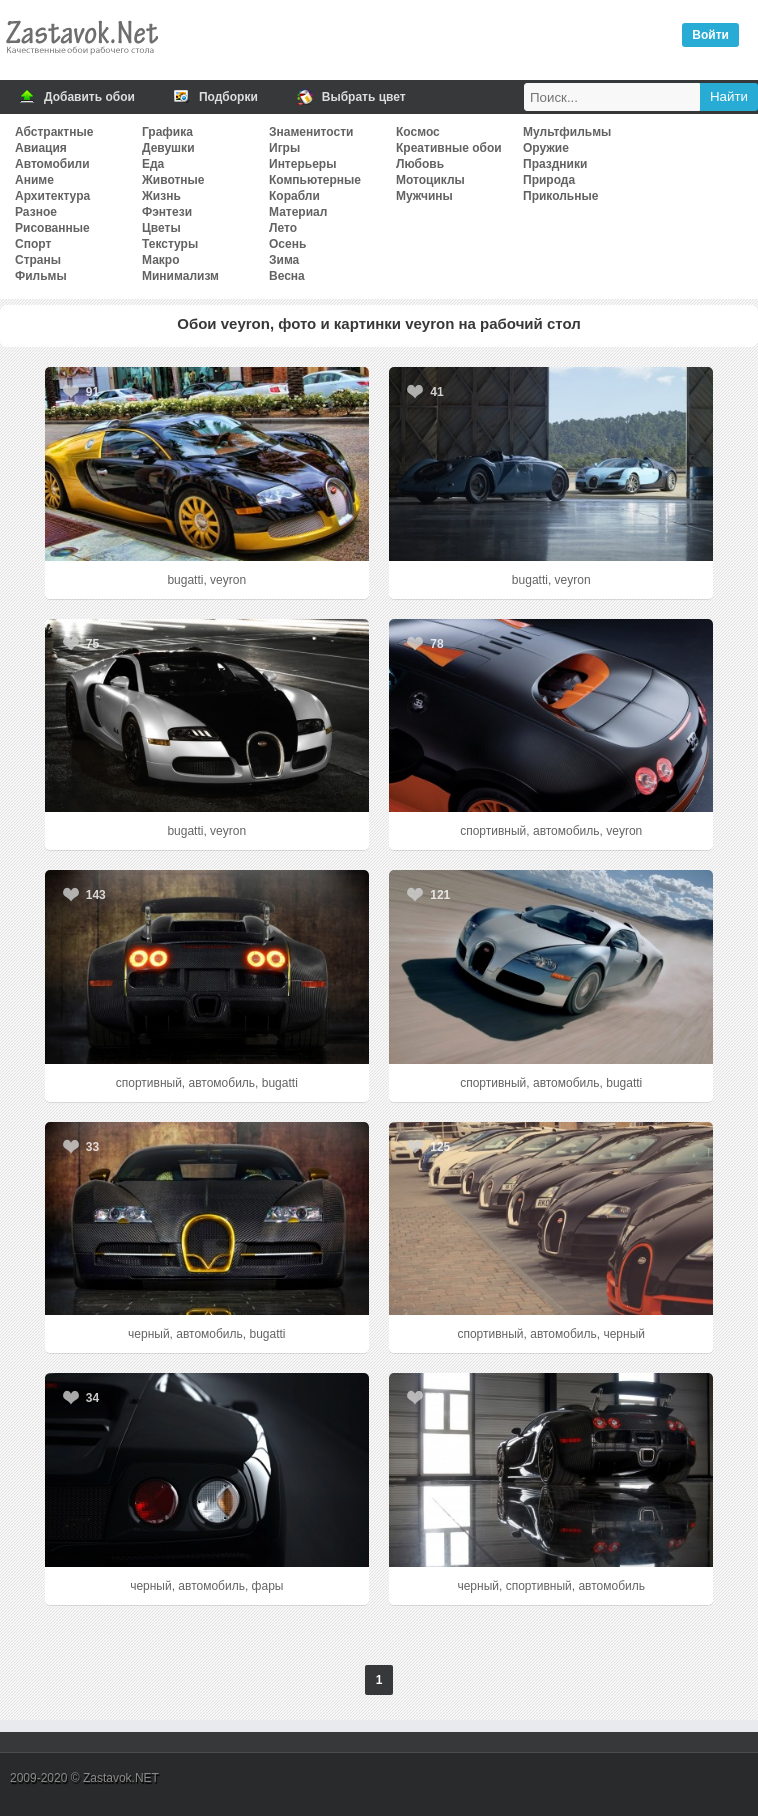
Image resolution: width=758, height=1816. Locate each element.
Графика (167, 132)
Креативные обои (449, 148)
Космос (418, 132)
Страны (38, 260)
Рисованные (52, 228)
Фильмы (41, 276)
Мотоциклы (430, 180)
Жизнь (161, 196)
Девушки (168, 148)
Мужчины (424, 196)
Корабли (294, 196)
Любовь (420, 164)
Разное (36, 212)
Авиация (41, 148)
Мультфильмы (567, 132)
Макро (160, 260)
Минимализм (180, 276)
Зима (284, 260)
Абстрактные (54, 132)
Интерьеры (302, 164)
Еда (153, 164)
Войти (710, 35)
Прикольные (560, 196)
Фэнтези (167, 212)
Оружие (546, 148)
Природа (549, 180)
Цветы (161, 228)
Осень (287, 244)
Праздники (555, 164)
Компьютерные (315, 180)
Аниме (34, 180)
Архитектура (52, 196)
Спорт (33, 244)
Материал (298, 212)
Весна (287, 276)
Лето (283, 228)
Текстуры (170, 244)
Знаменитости (311, 132)
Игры (284, 148)
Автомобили (52, 164)
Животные (173, 180)
